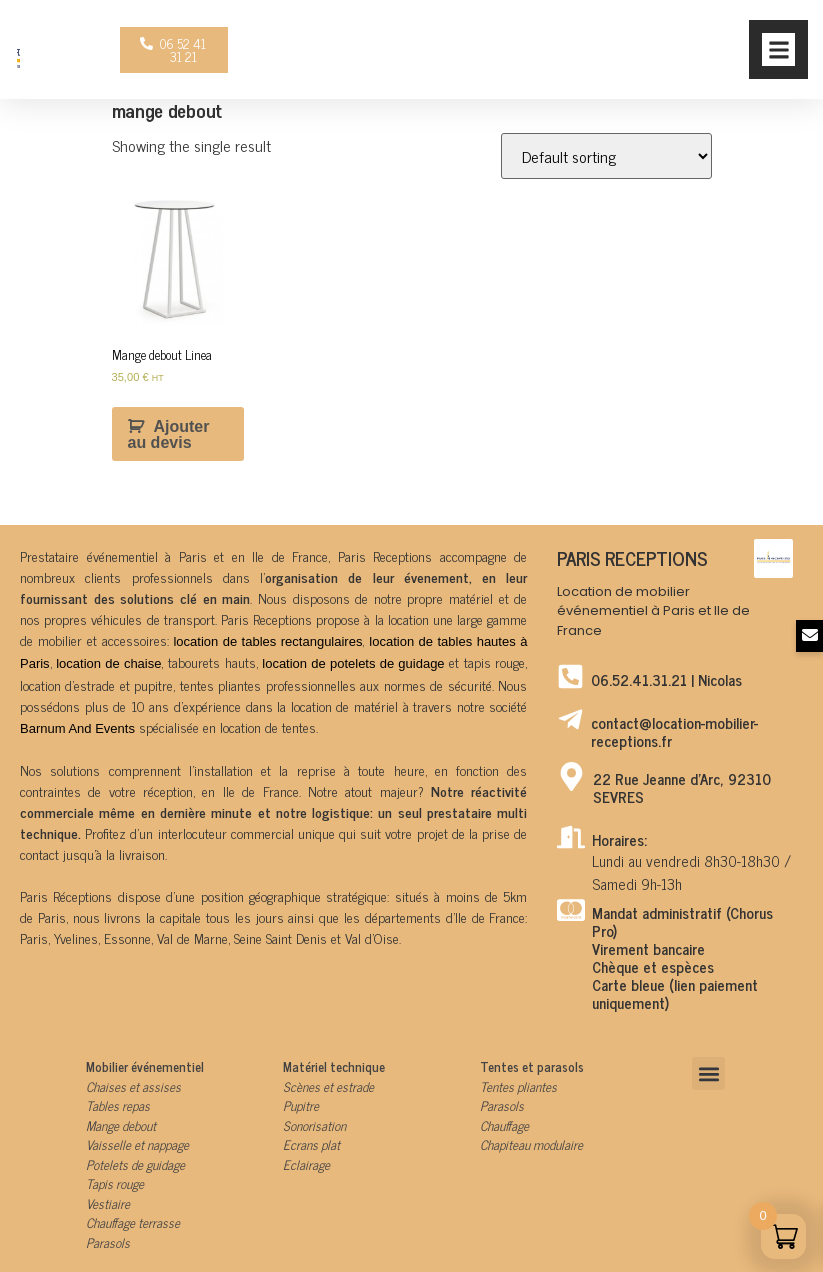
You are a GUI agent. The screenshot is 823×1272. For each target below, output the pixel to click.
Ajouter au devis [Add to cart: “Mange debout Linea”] (169, 434)
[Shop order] (606, 156)
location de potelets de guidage (353, 663)
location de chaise (108, 663)
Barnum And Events (77, 728)
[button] (778, 49)
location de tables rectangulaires (267, 641)
